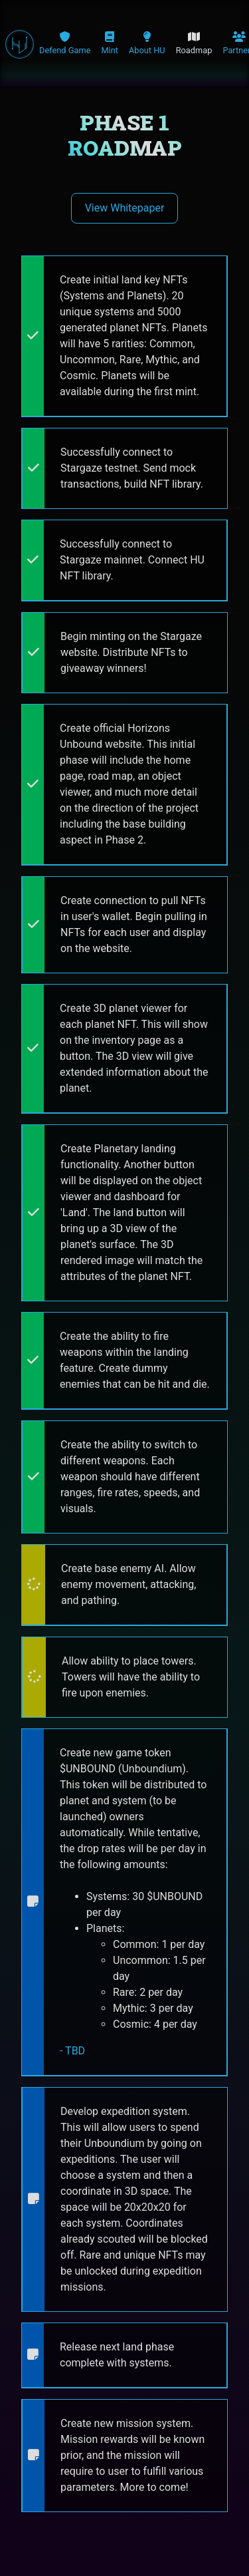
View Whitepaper (125, 208)
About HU (147, 43)
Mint (109, 43)
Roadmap (194, 43)
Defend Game (64, 43)
